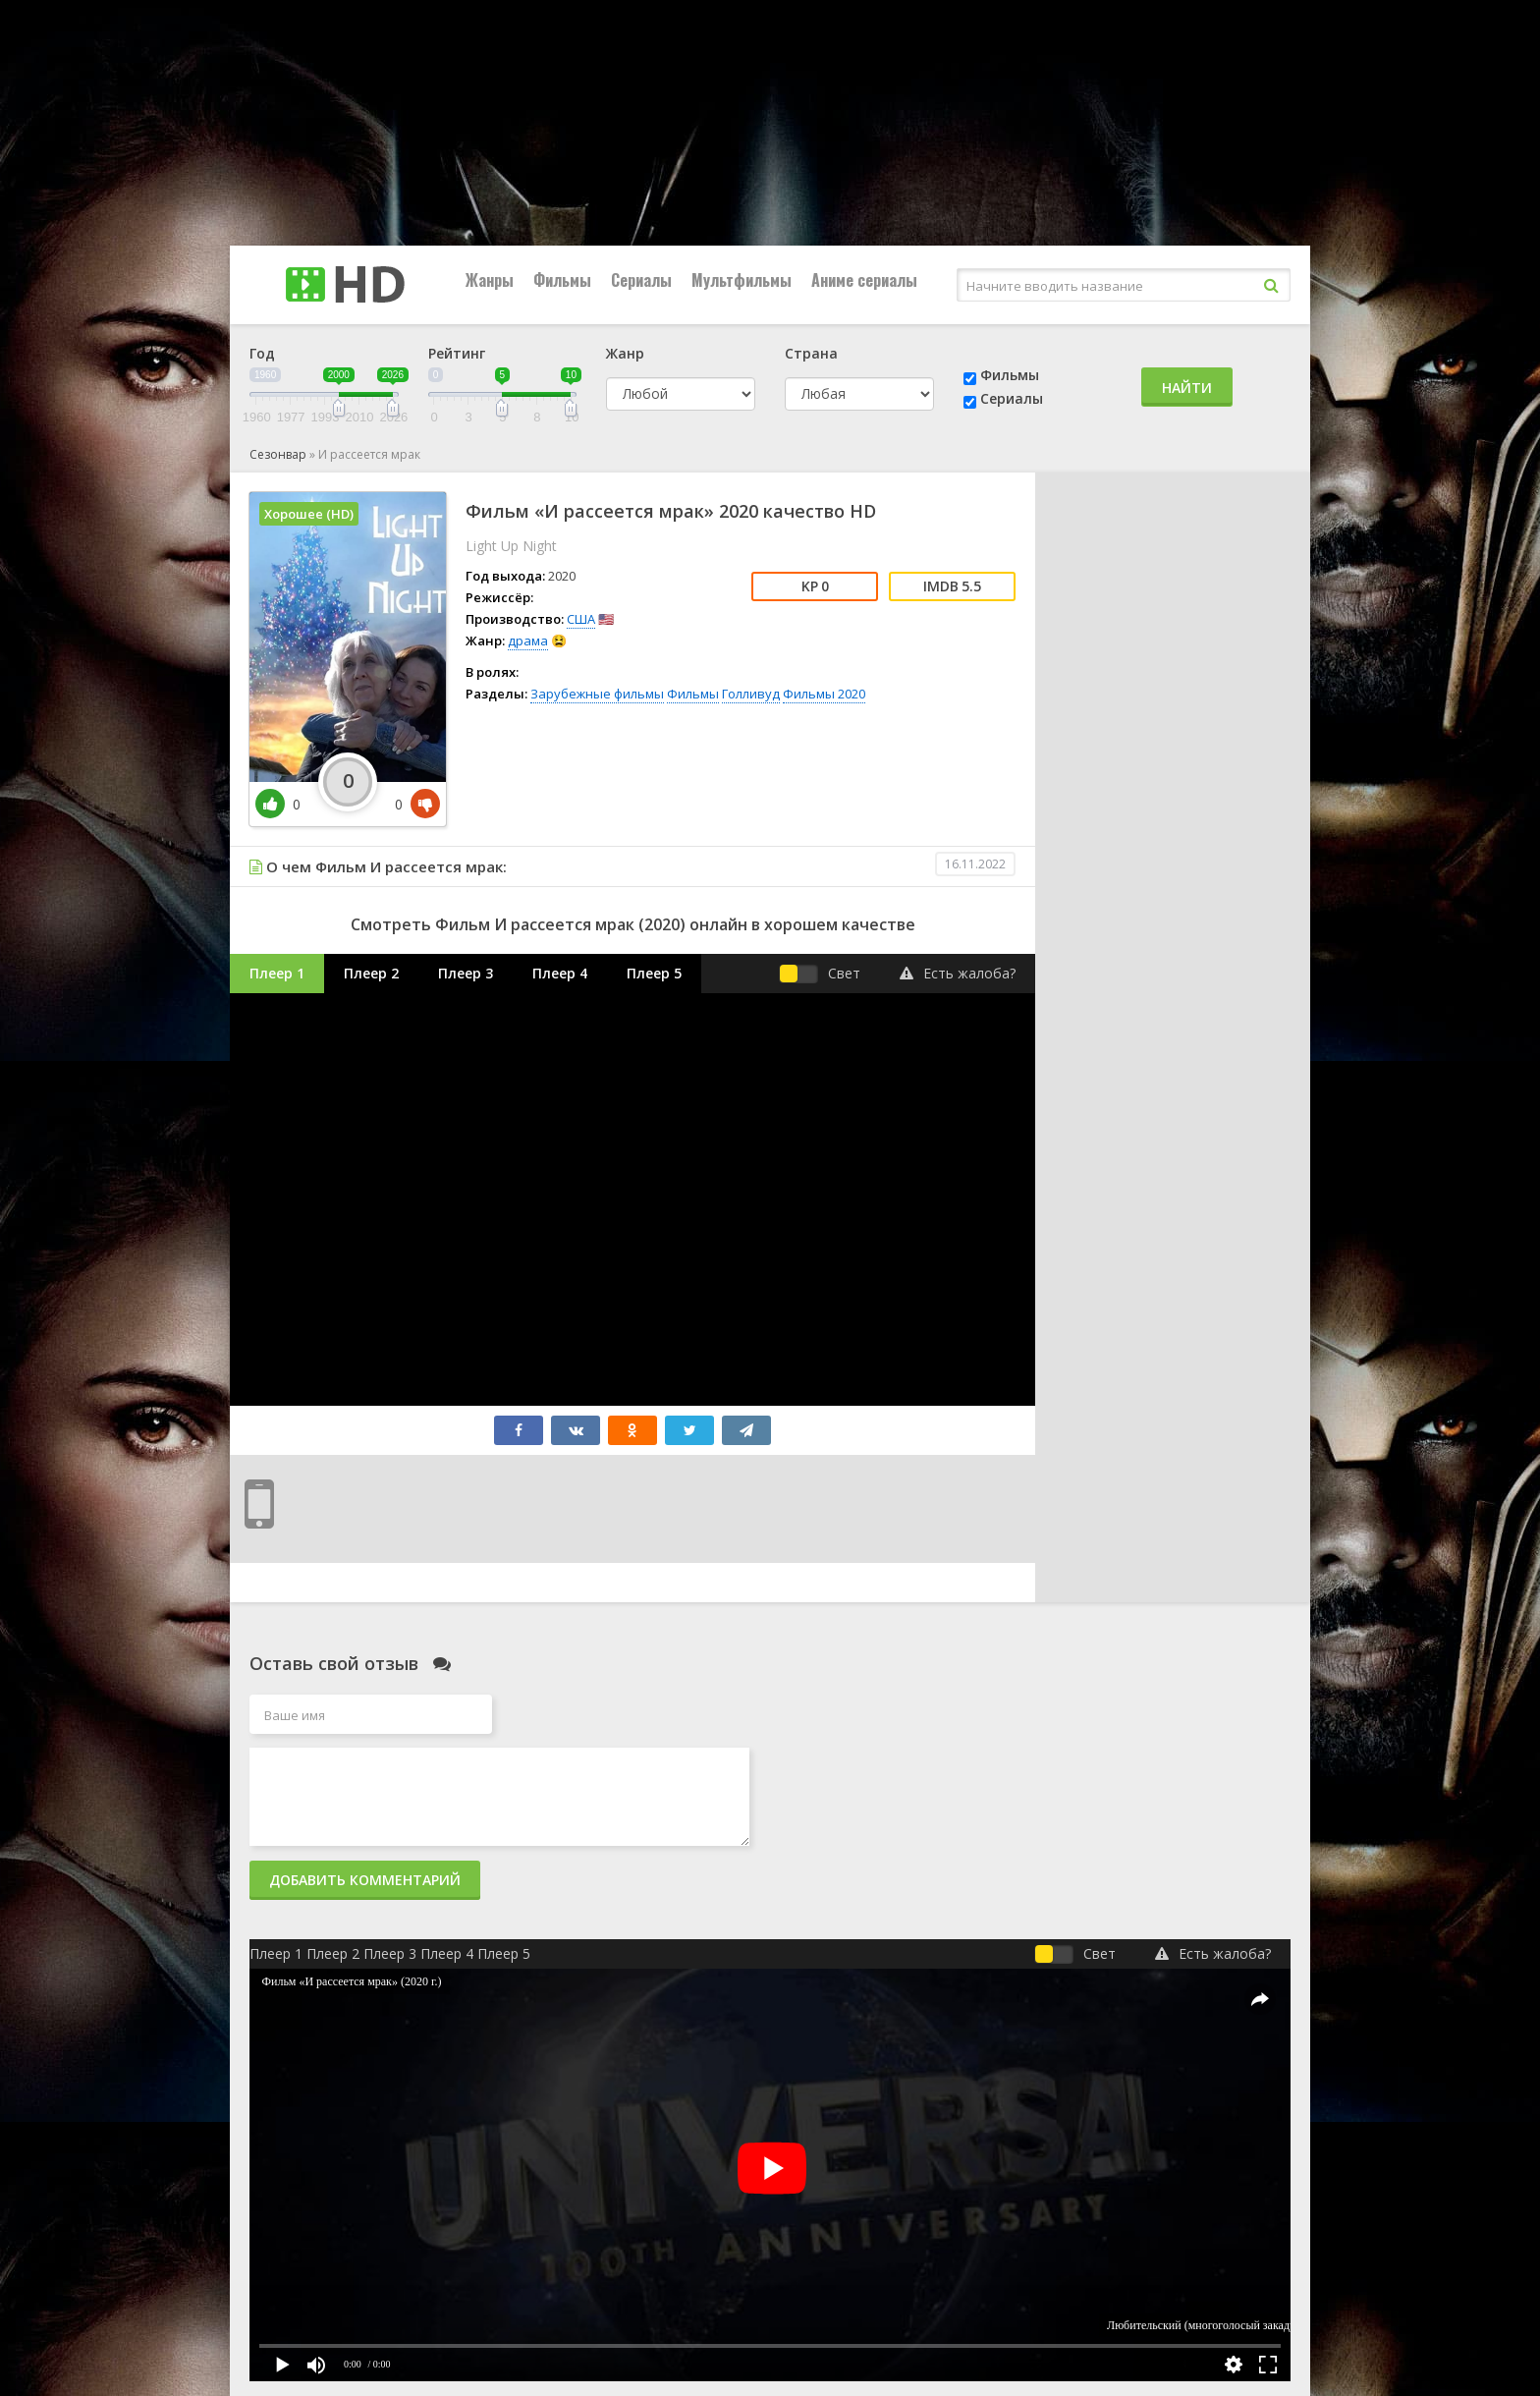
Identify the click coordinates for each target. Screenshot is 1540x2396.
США (581, 619)
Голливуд (751, 693)
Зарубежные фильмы (597, 693)
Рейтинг (456, 353)
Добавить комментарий (365, 1879)
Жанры (490, 280)
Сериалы (641, 280)
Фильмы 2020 (824, 693)
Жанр (625, 353)
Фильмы (562, 280)
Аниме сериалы (864, 280)
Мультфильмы (741, 280)
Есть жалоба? (958, 973)
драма (528, 640)
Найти (1187, 387)
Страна (811, 353)
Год (262, 353)
